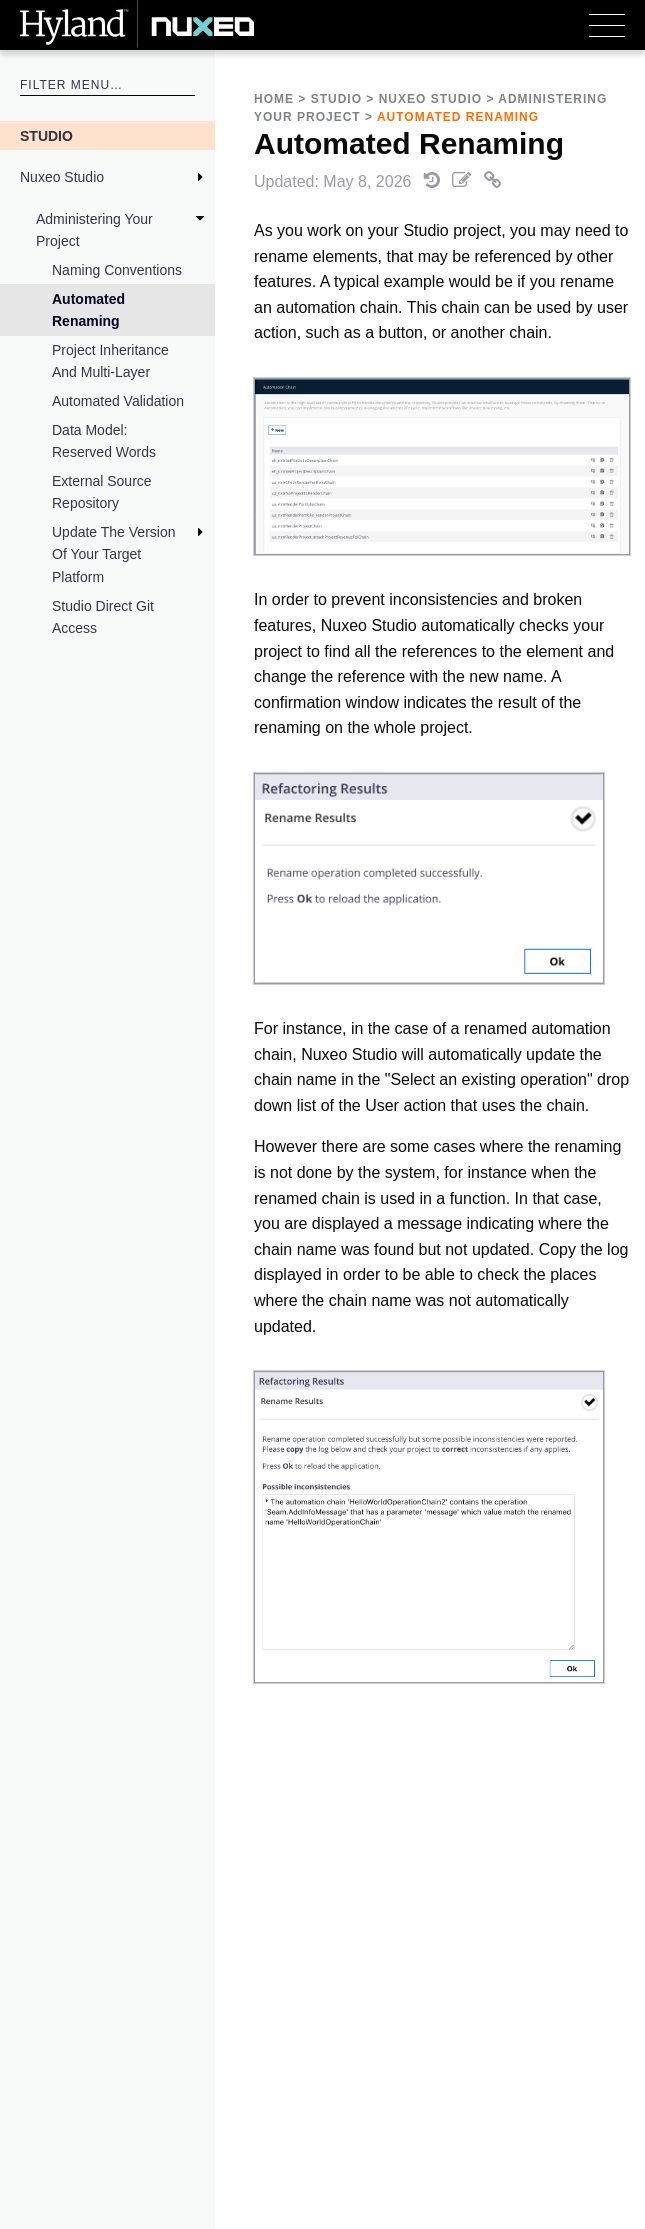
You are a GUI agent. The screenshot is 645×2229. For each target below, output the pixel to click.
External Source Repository (102, 492)
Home (274, 99)
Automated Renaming (88, 310)
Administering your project (94, 230)
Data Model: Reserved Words (104, 441)
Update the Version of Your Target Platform (114, 554)
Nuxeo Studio (62, 177)
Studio (46, 136)
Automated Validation (118, 401)
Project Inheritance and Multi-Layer (110, 361)
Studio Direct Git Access (103, 617)
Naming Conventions (117, 270)
